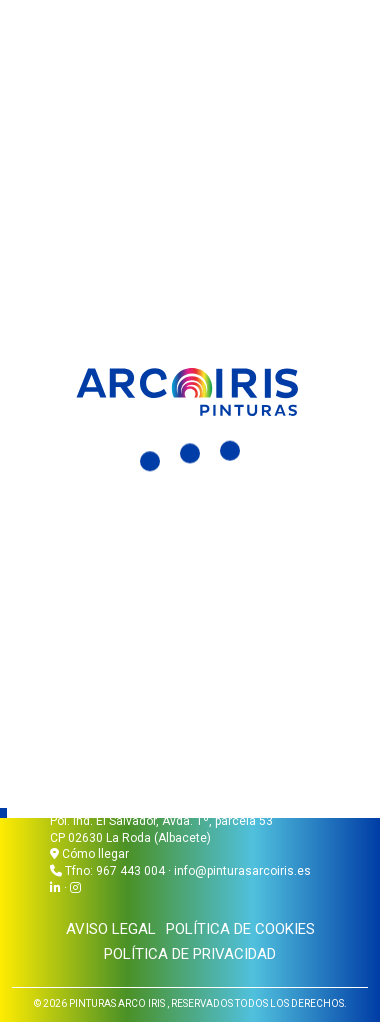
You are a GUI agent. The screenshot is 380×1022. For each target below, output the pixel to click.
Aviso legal (111, 929)
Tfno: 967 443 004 (115, 871)
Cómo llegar (89, 854)
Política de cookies (240, 929)
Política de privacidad (190, 954)
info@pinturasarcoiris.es (242, 871)
